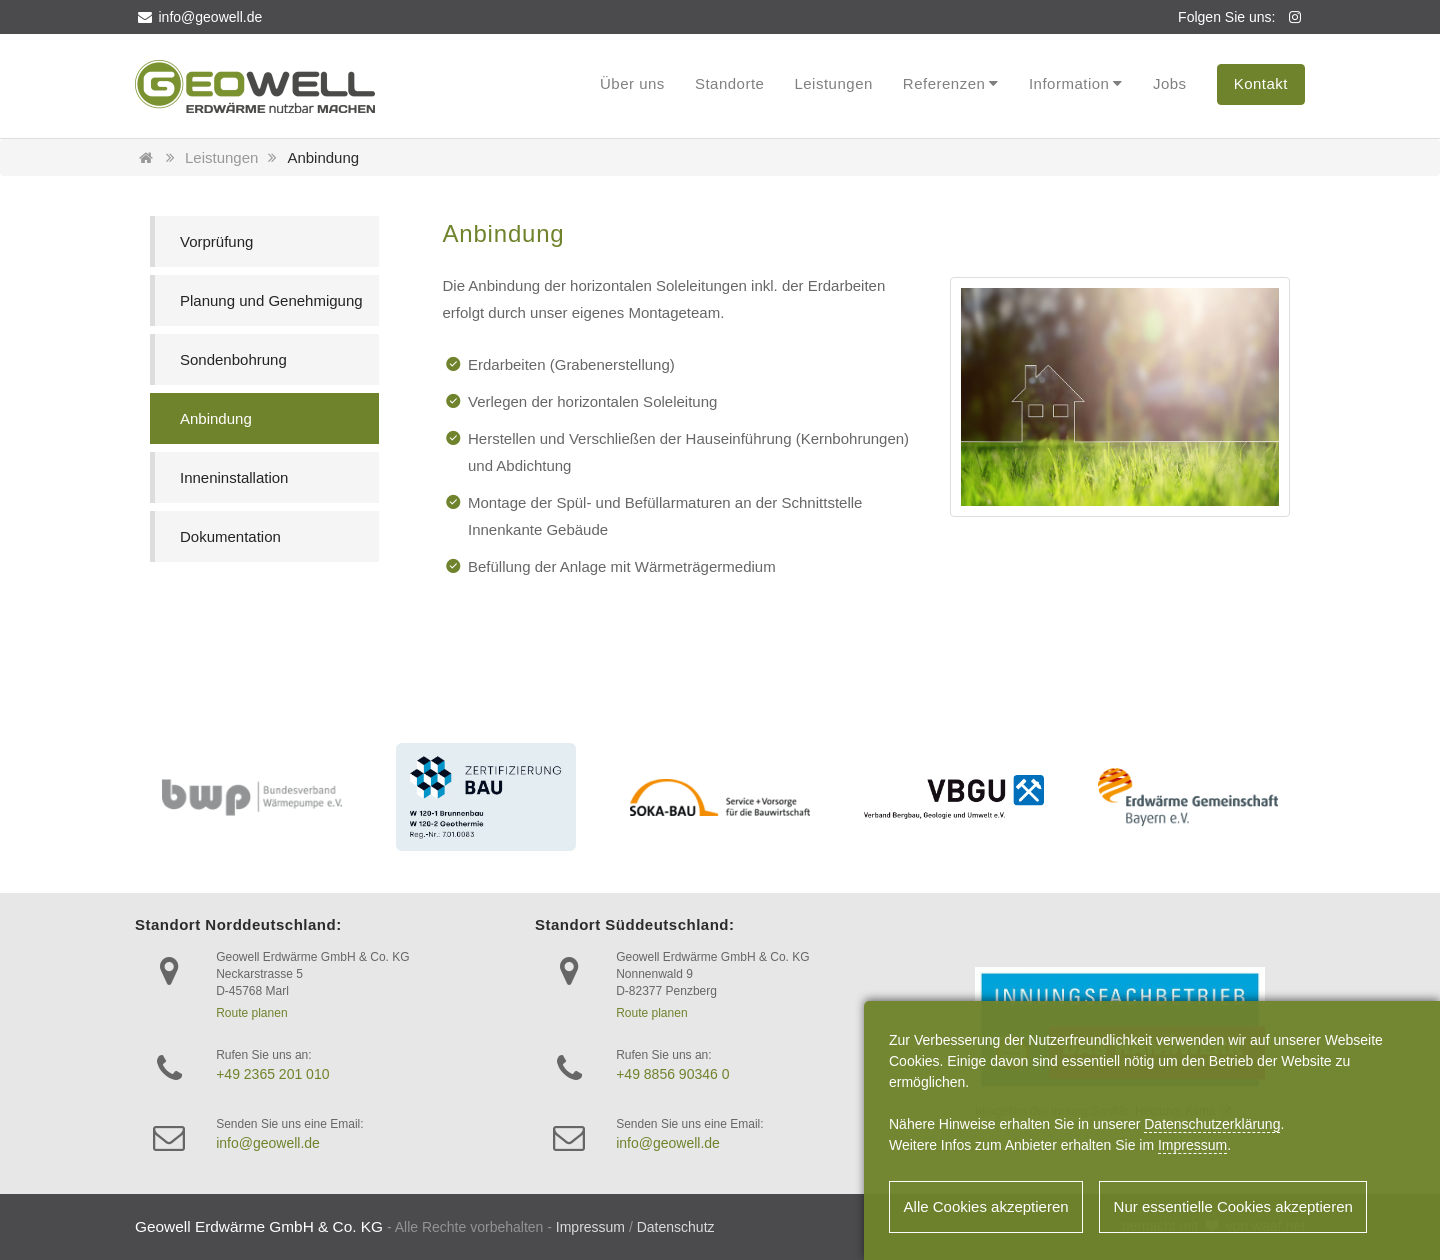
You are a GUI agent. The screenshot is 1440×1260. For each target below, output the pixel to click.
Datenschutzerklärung (1212, 1125)
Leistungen (833, 83)
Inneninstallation (234, 477)
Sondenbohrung (233, 359)
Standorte (730, 83)
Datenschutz (676, 1227)
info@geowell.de (198, 17)
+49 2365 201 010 (272, 1074)
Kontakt (1261, 83)
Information (1069, 83)
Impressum (590, 1227)
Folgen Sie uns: (1226, 17)
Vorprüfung (216, 241)
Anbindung (323, 157)
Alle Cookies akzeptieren (987, 1208)
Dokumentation (230, 536)
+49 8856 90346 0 (672, 1074)
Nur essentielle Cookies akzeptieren (1237, 1208)
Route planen (251, 1013)
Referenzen (944, 83)
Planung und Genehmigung (271, 300)
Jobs (1170, 83)
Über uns (632, 83)
